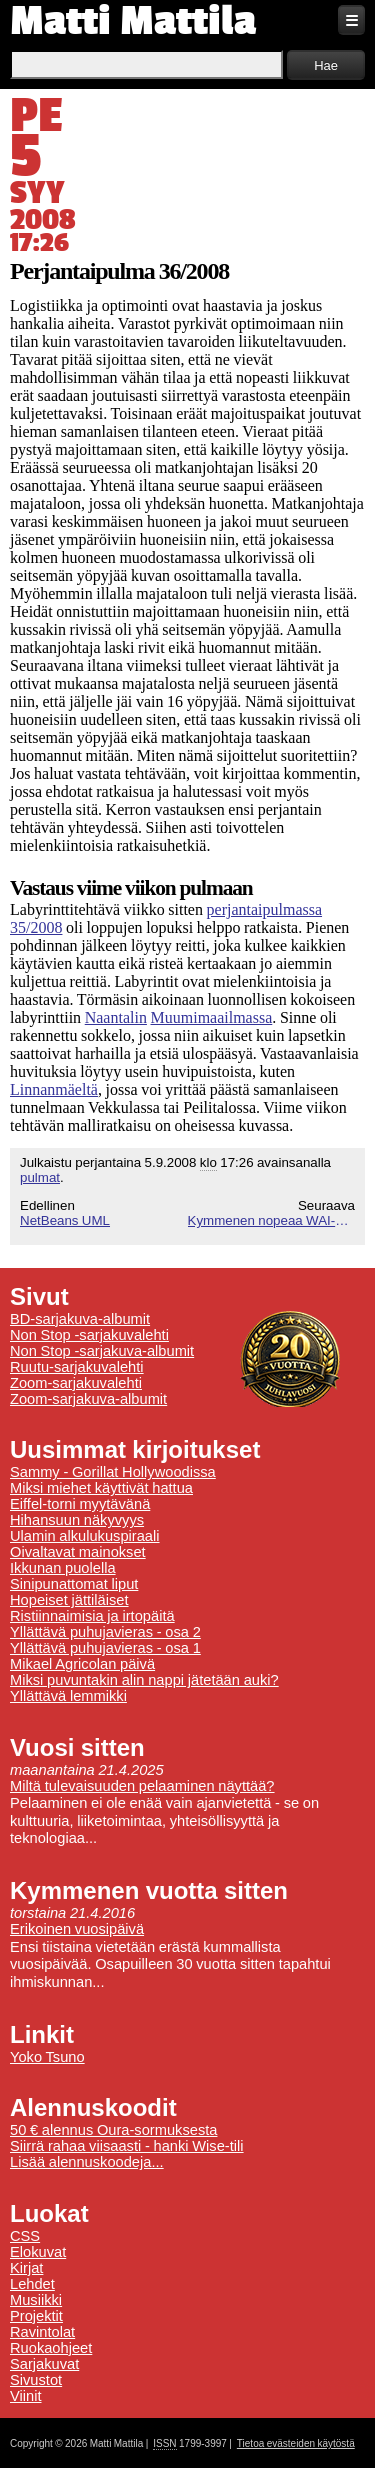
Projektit (36, 2316)
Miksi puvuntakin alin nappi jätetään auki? (144, 1680)
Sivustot (36, 2380)
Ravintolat (42, 2332)
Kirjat (26, 2268)
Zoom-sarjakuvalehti (76, 1383)
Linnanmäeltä (54, 1089)
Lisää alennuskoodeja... (87, 2162)
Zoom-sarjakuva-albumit (88, 1399)
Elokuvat (38, 2252)
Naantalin (116, 1017)
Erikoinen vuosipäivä (77, 1929)
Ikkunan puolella (63, 1568)
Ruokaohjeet (51, 2348)
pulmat (40, 1177)
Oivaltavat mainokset (78, 1552)
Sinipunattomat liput (74, 1584)
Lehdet (32, 2284)
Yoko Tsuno (47, 2057)
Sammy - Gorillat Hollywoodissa (113, 1472)
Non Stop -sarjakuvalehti (89, 1335)
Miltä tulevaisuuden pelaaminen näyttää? (142, 1786)
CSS (25, 2236)
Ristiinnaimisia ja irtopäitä (92, 1616)
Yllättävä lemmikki (68, 1696)
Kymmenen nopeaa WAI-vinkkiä (272, 1220)
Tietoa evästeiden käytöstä (296, 2443)
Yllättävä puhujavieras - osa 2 (105, 1632)
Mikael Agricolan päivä (82, 1664)
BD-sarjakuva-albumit (80, 1319)
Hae (326, 65)
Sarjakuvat (44, 2364)
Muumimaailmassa (212, 1017)
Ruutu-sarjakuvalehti (77, 1367)
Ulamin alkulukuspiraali (85, 1536)
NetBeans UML (65, 1220)
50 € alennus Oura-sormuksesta (113, 2130)
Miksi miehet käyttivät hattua (101, 1488)
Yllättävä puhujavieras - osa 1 (105, 1648)
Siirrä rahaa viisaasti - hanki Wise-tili (127, 2146)
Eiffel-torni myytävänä (80, 1504)
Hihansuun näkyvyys (77, 1520)
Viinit (26, 2396)
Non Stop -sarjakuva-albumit (102, 1351)
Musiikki (36, 2300)
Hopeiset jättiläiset (69, 1600)
